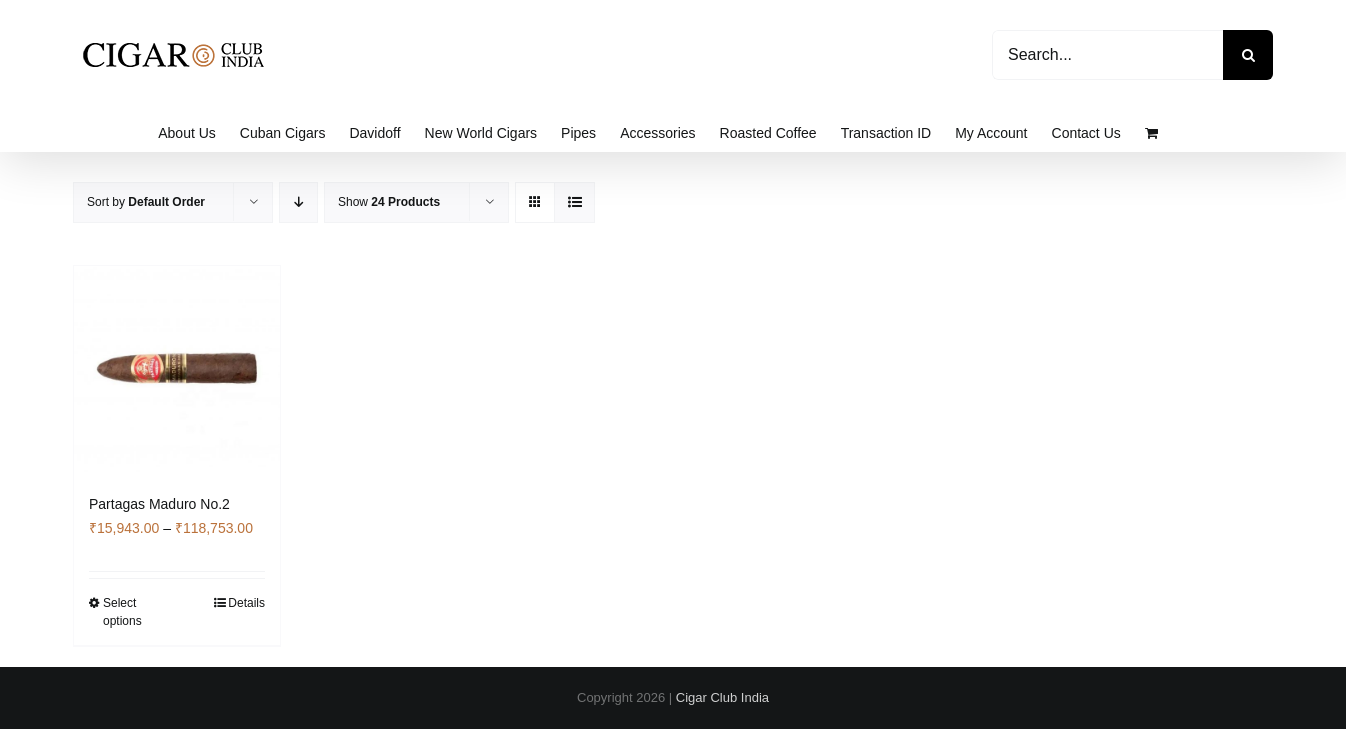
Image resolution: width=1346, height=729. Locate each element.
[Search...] (1107, 55)
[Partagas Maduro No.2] (177, 369)
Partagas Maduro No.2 (159, 504)
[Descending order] (298, 202)
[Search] (1248, 55)
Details (246, 603)
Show (389, 202)
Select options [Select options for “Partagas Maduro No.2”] (122, 612)
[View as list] (574, 202)
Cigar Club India (722, 697)
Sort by (146, 202)
